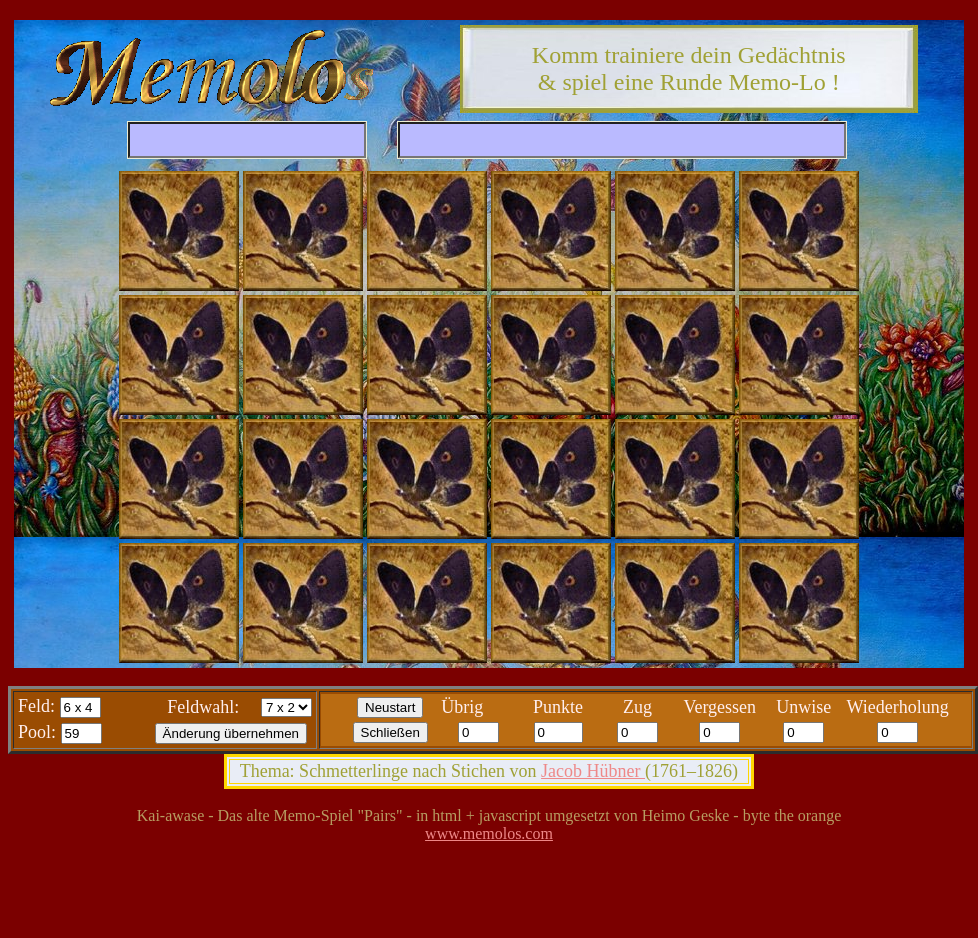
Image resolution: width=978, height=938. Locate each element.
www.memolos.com (489, 833)
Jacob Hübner (593, 771)
